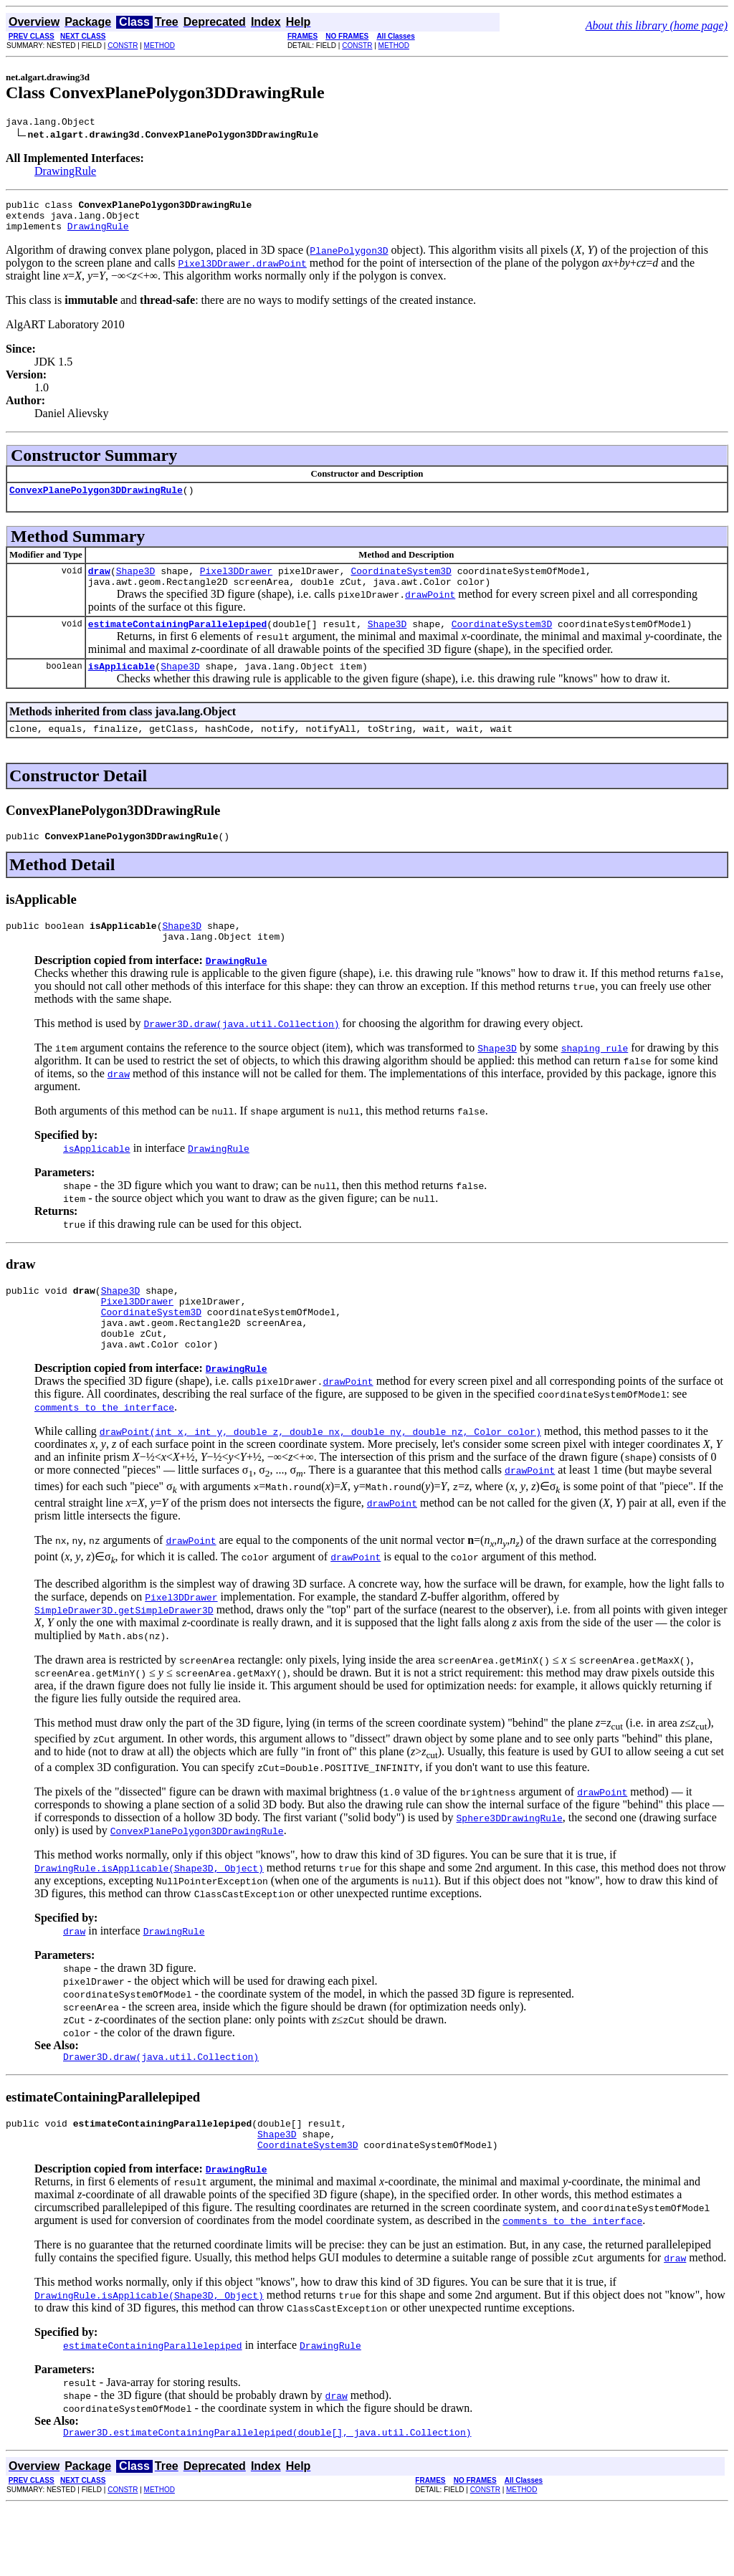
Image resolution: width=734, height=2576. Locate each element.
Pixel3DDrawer (236, 583)
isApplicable (122, 685)
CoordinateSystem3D (401, 583)
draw (99, 583)
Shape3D (136, 583)
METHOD (159, 45)
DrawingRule (65, 173)
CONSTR (123, 45)
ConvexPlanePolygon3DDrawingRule (96, 500)
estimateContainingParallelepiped (177, 640)
